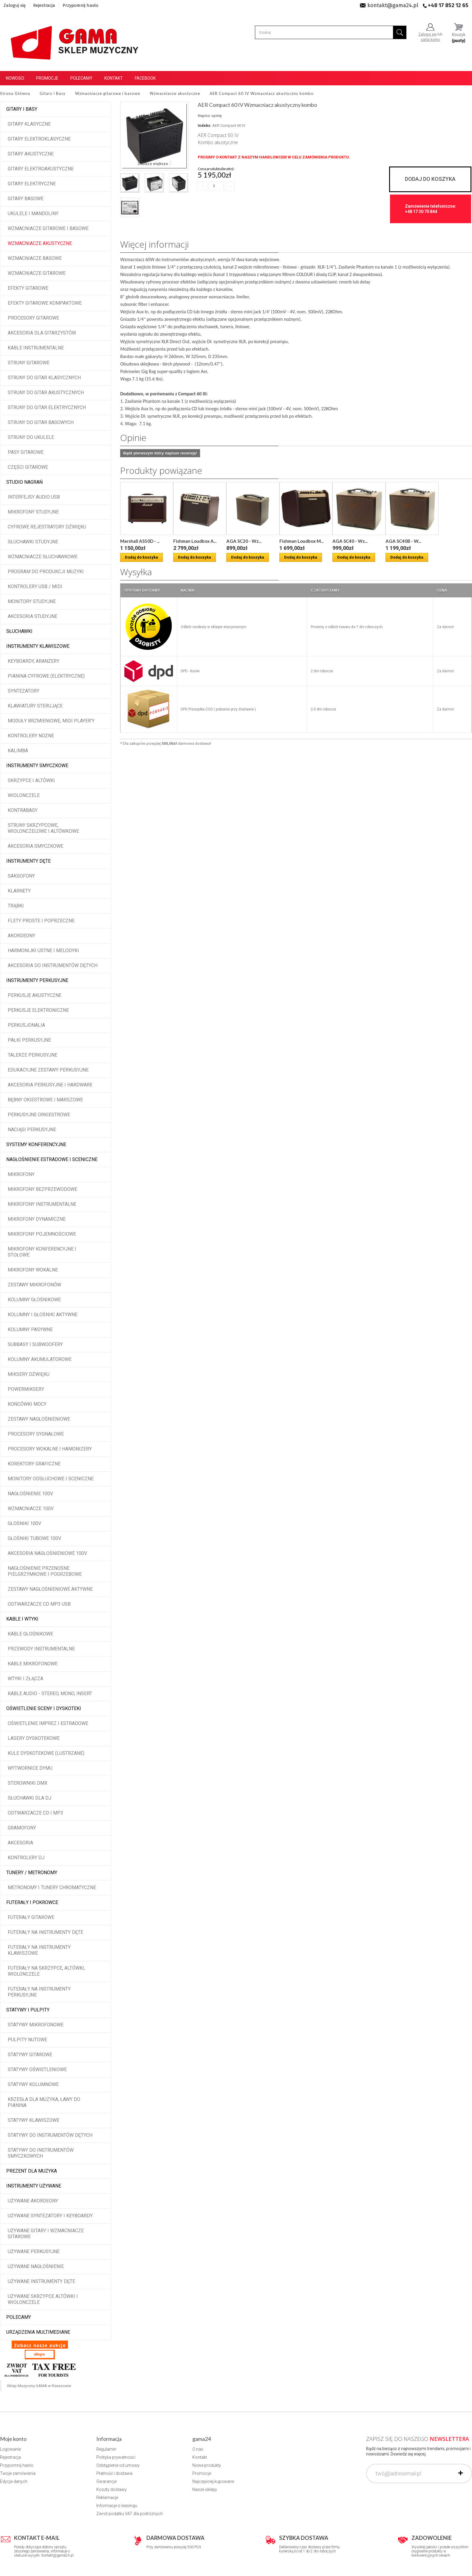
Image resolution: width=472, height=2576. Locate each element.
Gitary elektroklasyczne (39, 139)
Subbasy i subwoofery (35, 1344)
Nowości (15, 78)
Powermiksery (26, 1389)
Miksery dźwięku (28, 1374)
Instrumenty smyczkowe (37, 765)
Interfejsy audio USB (34, 497)
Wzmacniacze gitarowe (37, 273)
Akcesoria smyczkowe (35, 846)
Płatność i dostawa (114, 2473)
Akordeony (21, 935)
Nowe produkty (206, 2465)
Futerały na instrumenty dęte (45, 1932)
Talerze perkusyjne (32, 1055)
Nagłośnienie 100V (30, 1493)
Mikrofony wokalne (33, 1270)
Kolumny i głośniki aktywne (43, 1314)
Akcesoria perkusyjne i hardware (50, 1085)
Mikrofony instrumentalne (42, 1204)
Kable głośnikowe (30, 1634)
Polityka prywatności (115, 2457)
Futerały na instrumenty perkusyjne (39, 1992)
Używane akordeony (33, 2201)
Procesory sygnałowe (36, 1434)
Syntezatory (23, 691)
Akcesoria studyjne (32, 616)
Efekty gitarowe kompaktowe (45, 303)
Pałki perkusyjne (29, 1040)
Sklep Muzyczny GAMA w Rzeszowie (39, 2386)
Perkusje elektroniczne (38, 1010)
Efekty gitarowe (28, 288)
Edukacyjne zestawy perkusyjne (48, 1070)
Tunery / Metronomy (31, 1872)
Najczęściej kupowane (213, 2481)
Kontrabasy (23, 810)
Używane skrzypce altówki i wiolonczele (43, 2299)
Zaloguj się (15, 5)
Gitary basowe (26, 198)
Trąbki (16, 906)
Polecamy (81, 78)
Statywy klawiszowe (33, 2120)
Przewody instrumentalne (41, 1649)
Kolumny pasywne (30, 1329)
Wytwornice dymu (30, 1768)
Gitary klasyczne (29, 124)
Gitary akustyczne (31, 154)
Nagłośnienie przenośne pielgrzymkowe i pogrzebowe (45, 1571)
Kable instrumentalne (36, 348)
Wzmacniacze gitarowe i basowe (48, 228)
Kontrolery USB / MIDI (35, 586)
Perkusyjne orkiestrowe (39, 1114)
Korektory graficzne (34, 1464)
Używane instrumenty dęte (41, 2281)
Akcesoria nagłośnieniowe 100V (47, 1553)
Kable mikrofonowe (33, 1664)
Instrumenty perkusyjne (37, 980)
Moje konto (13, 2438)
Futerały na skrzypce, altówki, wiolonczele (46, 1971)
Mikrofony (21, 1174)
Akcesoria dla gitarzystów (42, 333)
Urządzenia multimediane (38, 2332)
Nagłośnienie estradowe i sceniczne (52, 1159)
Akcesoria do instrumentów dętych (53, 965)
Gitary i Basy (21, 109)
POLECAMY (18, 2317)
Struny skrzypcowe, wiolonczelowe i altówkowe (43, 828)
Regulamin (106, 2449)
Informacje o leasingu (116, 2505)
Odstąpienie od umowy (118, 2465)
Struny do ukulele (31, 437)
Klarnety (19, 891)
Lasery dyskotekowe (34, 1738)
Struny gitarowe (28, 363)
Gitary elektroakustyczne (41, 169)
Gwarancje (106, 2481)
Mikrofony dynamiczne (37, 1219)
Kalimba (18, 750)
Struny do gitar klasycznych (44, 377)
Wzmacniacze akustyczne (40, 243)
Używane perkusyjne (34, 2251)
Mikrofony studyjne (33, 512)
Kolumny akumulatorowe (40, 1359)
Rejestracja (44, 5)
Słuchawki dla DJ (29, 1798)
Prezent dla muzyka (31, 2171)
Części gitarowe (28, 467)
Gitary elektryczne (32, 183)
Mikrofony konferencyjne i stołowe (42, 1252)
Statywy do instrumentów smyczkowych (41, 2153)
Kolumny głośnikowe (34, 1299)
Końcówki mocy (27, 1404)
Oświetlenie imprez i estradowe (48, 1723)
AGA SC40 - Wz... (350, 541)
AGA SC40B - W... (403, 541)
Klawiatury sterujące (35, 706)
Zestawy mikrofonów (34, 1285)
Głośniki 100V (24, 1523)
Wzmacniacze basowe (35, 258)
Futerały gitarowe (31, 1917)
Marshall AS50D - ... (140, 541)
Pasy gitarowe (26, 452)
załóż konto (430, 40)
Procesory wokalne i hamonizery (50, 1449)
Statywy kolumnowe (33, 2084)
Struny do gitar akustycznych (46, 392)
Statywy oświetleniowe (37, 2069)
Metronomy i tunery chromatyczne (52, 1887)
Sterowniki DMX (27, 1783)
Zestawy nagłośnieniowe (39, 1419)
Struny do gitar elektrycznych (47, 407)
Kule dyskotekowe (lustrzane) (46, 1753)
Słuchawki (19, 631)
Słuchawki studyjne (33, 542)
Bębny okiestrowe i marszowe (45, 1100)
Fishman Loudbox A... (194, 541)
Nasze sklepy (204, 2489)
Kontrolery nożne (31, 736)
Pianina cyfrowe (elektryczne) (46, 676)
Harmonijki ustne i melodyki (43, 950)
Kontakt (113, 78)
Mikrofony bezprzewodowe (42, 1189)
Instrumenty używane (33, 2186)
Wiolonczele (24, 795)
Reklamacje (107, 2497)
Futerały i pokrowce (32, 1902)
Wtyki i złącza (25, 1678)
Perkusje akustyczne (34, 995)
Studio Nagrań (24, 482)
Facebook (145, 78)
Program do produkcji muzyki (46, 571)
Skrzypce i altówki (31, 780)
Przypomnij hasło (80, 5)
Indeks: (204, 125)
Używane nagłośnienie (36, 2266)
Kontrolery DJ (26, 1857)
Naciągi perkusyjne (32, 1129)
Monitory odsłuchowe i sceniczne (51, 1479)
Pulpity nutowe (27, 2039)
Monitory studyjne (32, 601)
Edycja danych (13, 2481)
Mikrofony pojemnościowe (42, 1234)
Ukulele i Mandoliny (33, 213)
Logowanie (10, 2449)
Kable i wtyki (22, 1619)
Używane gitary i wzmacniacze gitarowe (46, 2233)
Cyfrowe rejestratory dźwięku (47, 527)
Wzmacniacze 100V (31, 1508)
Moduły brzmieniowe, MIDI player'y (51, 721)
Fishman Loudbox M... (301, 541)
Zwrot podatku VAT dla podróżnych (129, 2513)
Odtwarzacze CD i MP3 (35, 1813)
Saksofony (21, 876)
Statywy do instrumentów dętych (50, 2135)
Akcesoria (20, 1843)
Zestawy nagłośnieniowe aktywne (50, 1589)
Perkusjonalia (26, 1025)
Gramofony (22, 1828)
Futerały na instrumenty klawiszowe (39, 1950)
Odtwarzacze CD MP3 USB (39, 1604)
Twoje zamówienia (17, 2473)
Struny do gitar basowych (41, 422)
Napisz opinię (210, 115)
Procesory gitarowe (33, 318)
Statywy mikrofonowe (36, 2025)
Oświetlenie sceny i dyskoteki (43, 1708)
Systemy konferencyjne (36, 1144)
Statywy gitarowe (30, 2054)
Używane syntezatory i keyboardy (50, 2216)
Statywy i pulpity (27, 2010)
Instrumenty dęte (28, 861)
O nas (197, 2449)
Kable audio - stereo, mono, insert (50, 1693)
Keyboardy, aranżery (33, 661)
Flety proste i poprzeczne (41, 921)
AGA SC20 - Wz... (243, 541)
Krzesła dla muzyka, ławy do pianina (44, 2102)
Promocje (47, 78)
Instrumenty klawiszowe (37, 646)
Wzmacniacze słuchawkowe (43, 556)
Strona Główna (15, 93)
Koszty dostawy (111, 2489)
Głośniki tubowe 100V (34, 1538)
